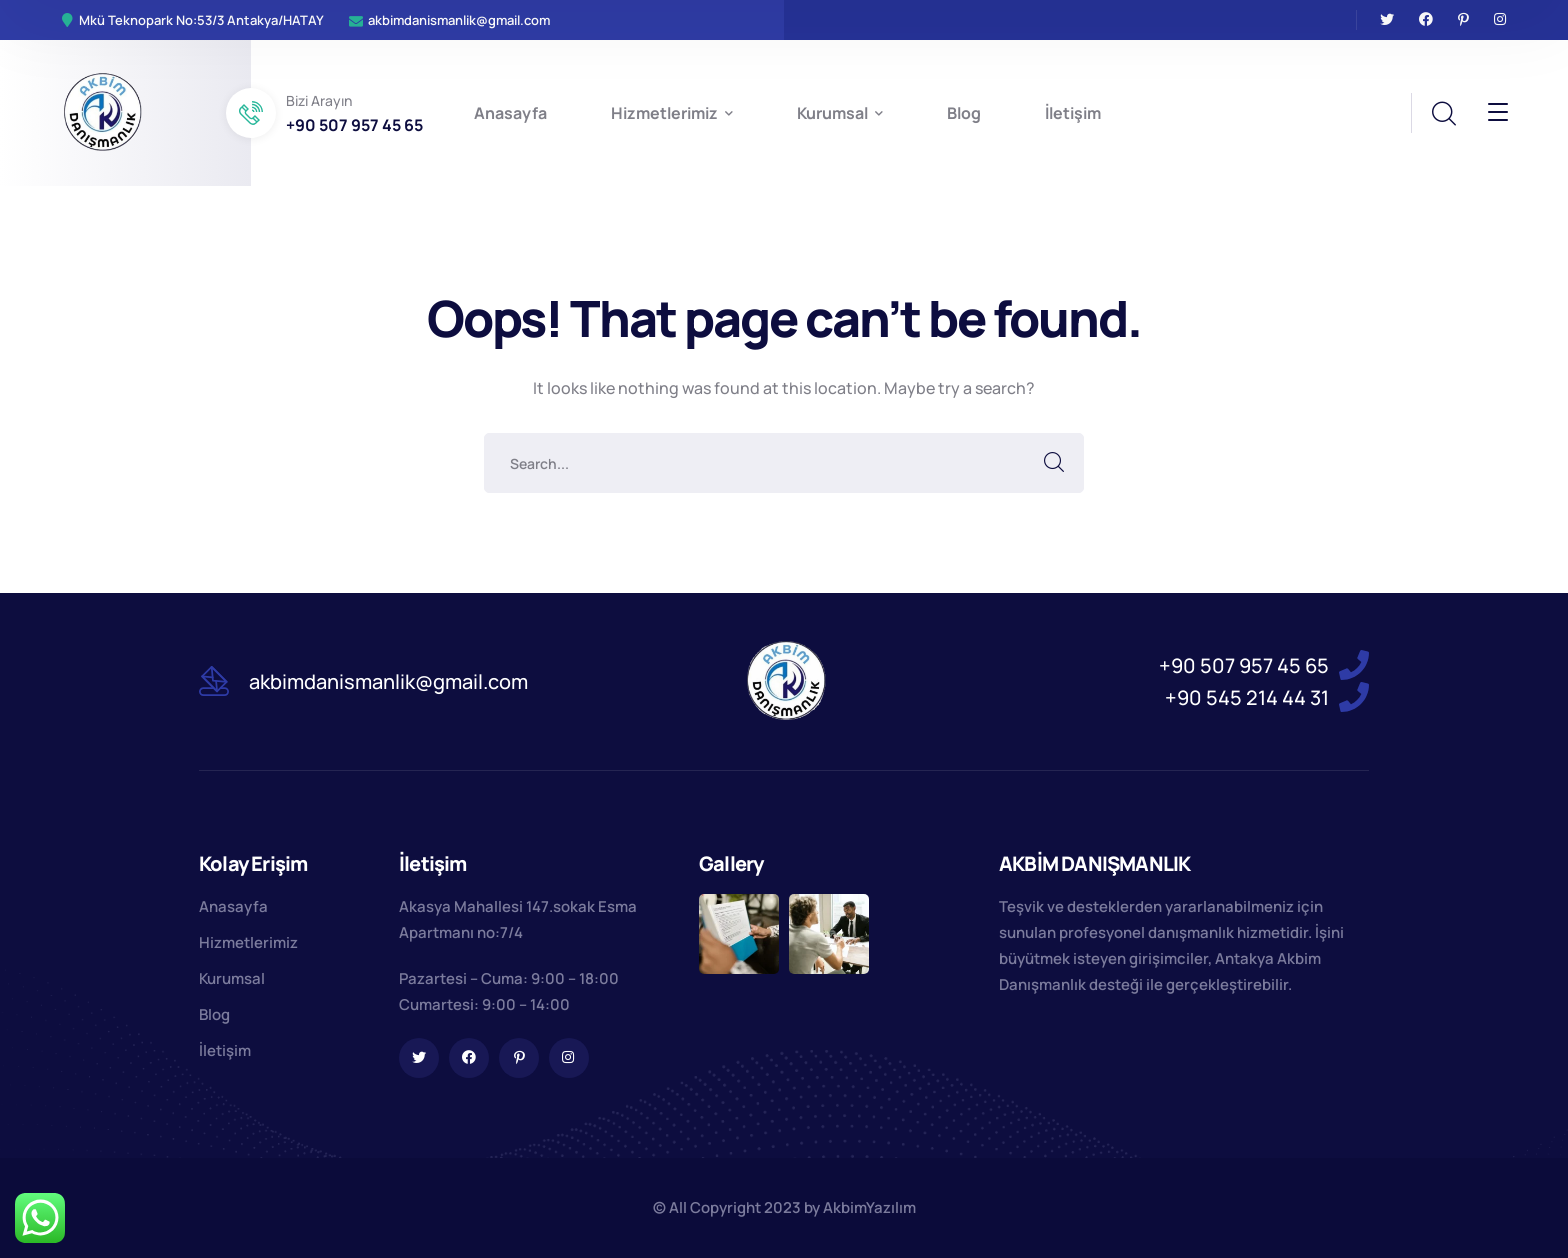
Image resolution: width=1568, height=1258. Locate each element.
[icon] (1387, 20)
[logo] (103, 111)
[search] (1443, 114)
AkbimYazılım (869, 1207)
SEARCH (1054, 463)
